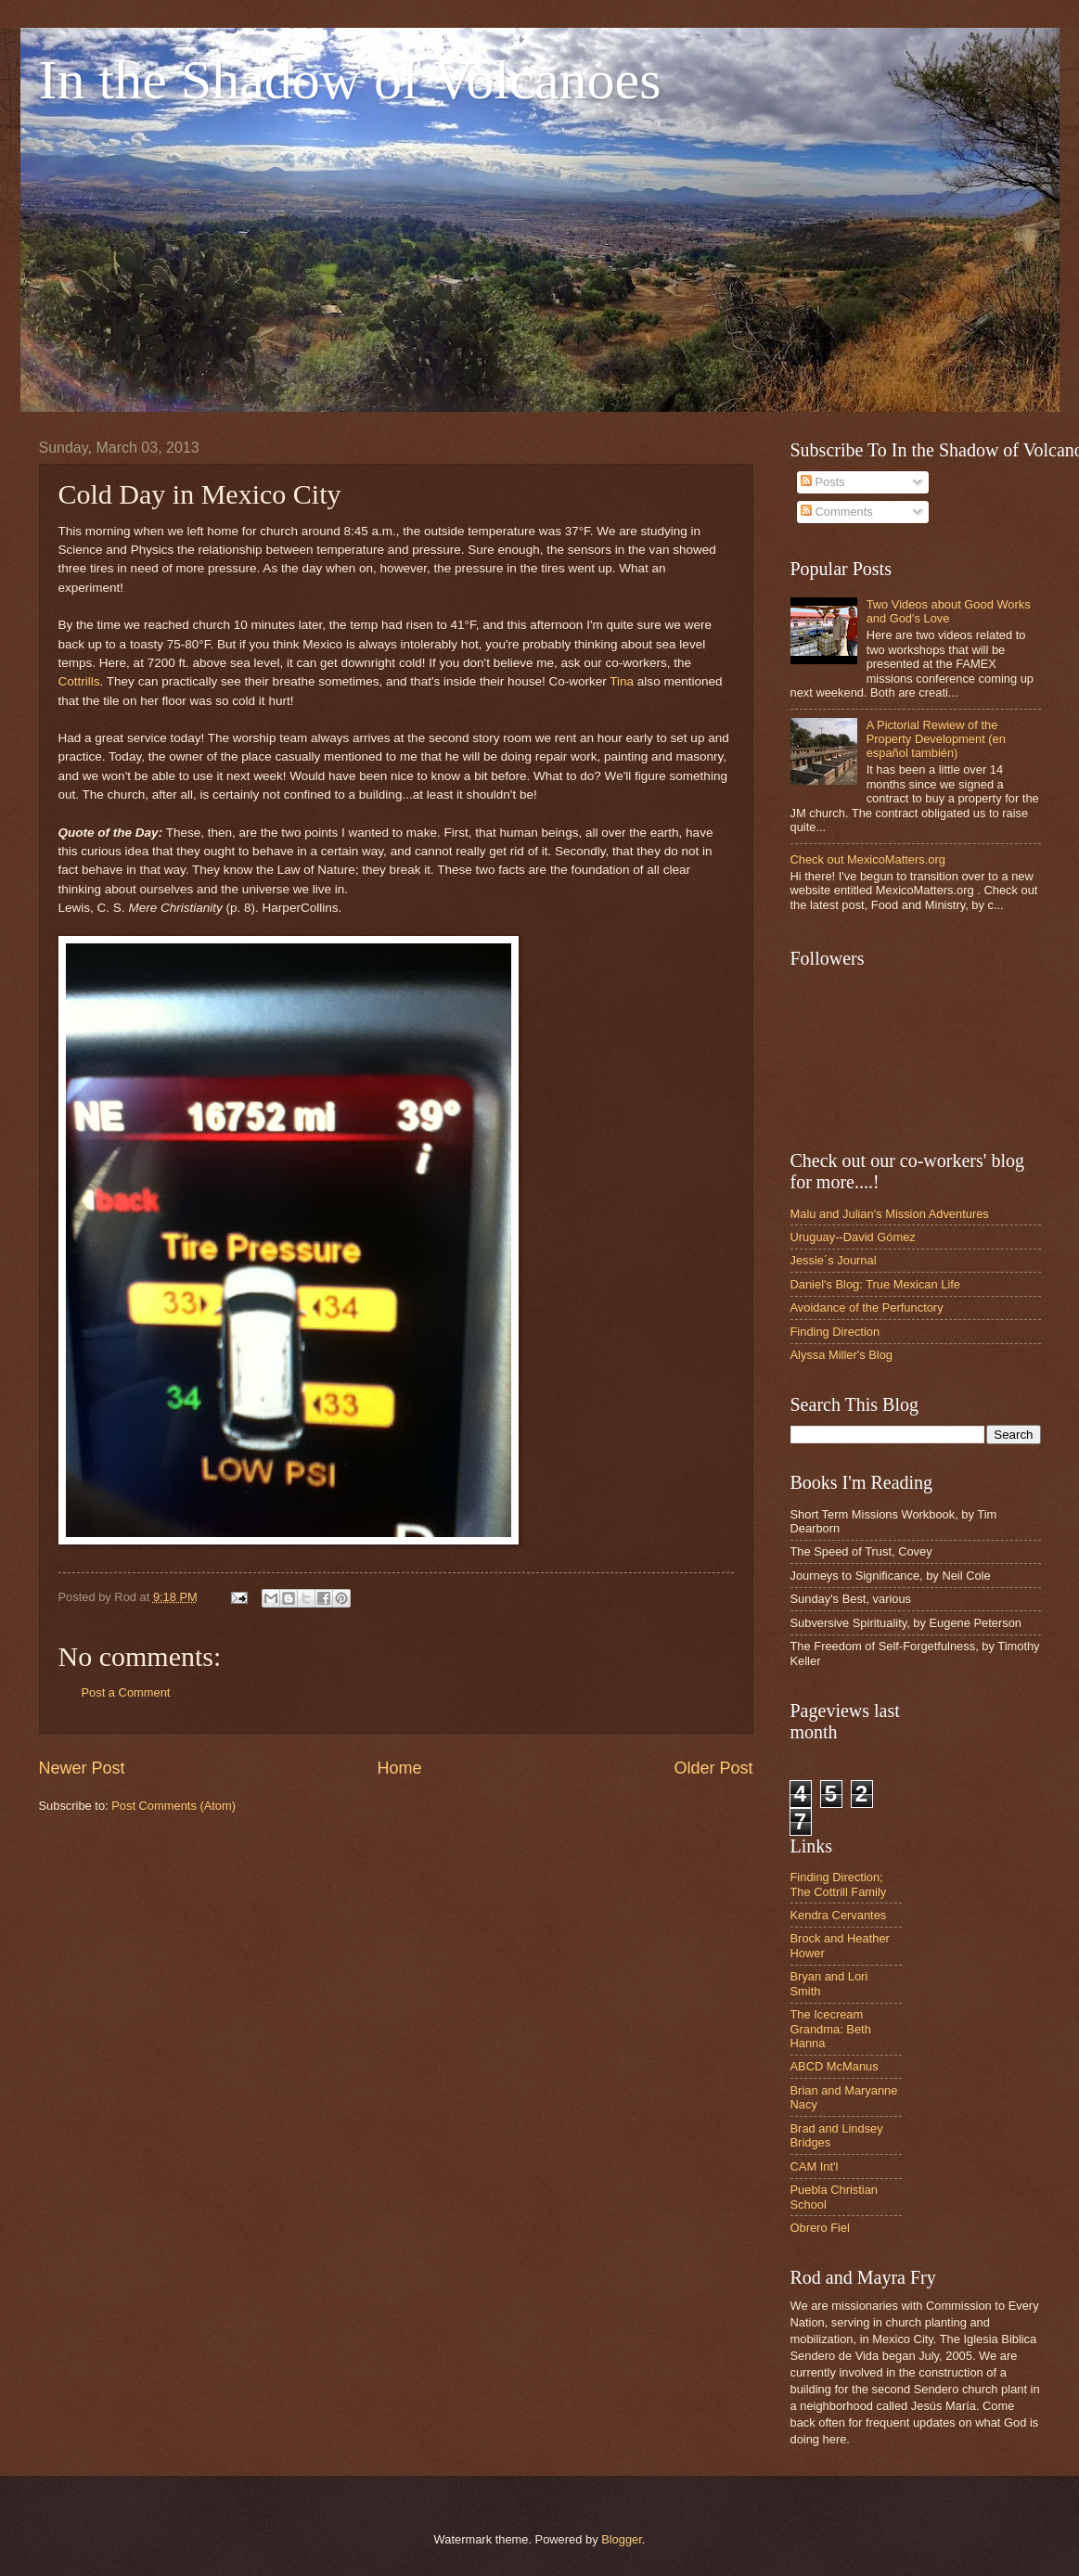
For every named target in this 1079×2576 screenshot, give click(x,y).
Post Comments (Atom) (173, 1806)
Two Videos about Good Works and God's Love (949, 611)
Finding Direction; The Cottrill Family (838, 1884)
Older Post (713, 1768)
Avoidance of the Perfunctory (867, 1307)
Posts (823, 482)
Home (399, 1768)
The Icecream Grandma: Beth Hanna (830, 2028)
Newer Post (82, 1768)
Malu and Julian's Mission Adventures (889, 1214)
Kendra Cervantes (838, 1915)
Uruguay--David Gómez (853, 1237)
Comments (837, 512)
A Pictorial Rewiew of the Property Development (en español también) (936, 739)
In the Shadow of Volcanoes (350, 79)
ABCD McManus (834, 2066)
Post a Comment (126, 1692)
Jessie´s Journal (833, 1260)
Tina (622, 681)
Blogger (621, 2539)
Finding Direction (835, 1332)
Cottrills (79, 681)
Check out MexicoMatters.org (867, 859)
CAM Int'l (814, 2166)
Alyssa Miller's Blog (841, 1355)
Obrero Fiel (820, 2228)
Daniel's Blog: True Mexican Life (875, 1284)
